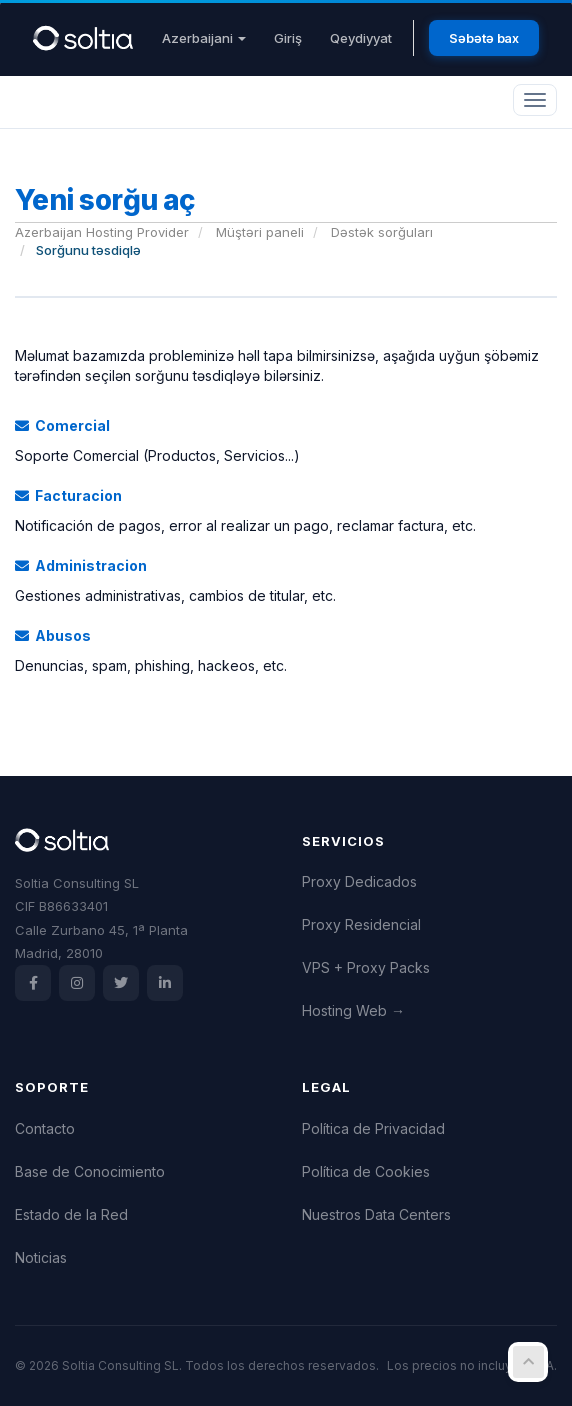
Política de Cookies (366, 1171)
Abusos (53, 635)
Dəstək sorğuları (382, 232)
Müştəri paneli (260, 232)
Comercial (62, 425)
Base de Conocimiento (90, 1171)
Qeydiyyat (361, 38)
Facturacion (68, 495)
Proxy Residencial (361, 924)
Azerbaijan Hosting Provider (102, 232)
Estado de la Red (71, 1214)
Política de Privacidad (373, 1128)
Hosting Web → (353, 1010)
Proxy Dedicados (359, 881)
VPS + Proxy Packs (366, 967)
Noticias (41, 1257)
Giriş (288, 38)
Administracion (81, 565)
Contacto (45, 1128)
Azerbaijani (204, 38)
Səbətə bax (484, 38)
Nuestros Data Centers (376, 1214)
